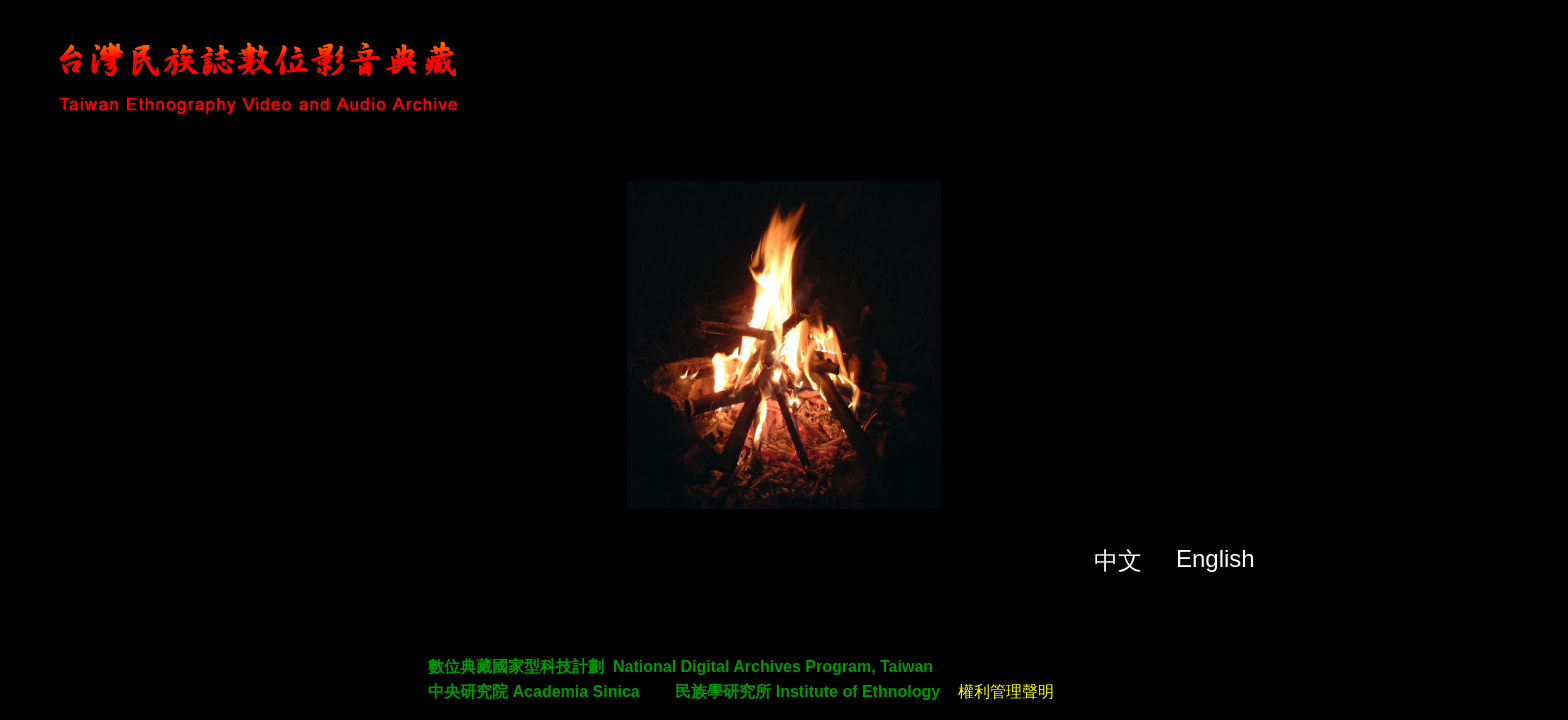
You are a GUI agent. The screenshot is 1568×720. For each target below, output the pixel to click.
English (1215, 558)
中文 (1118, 560)
